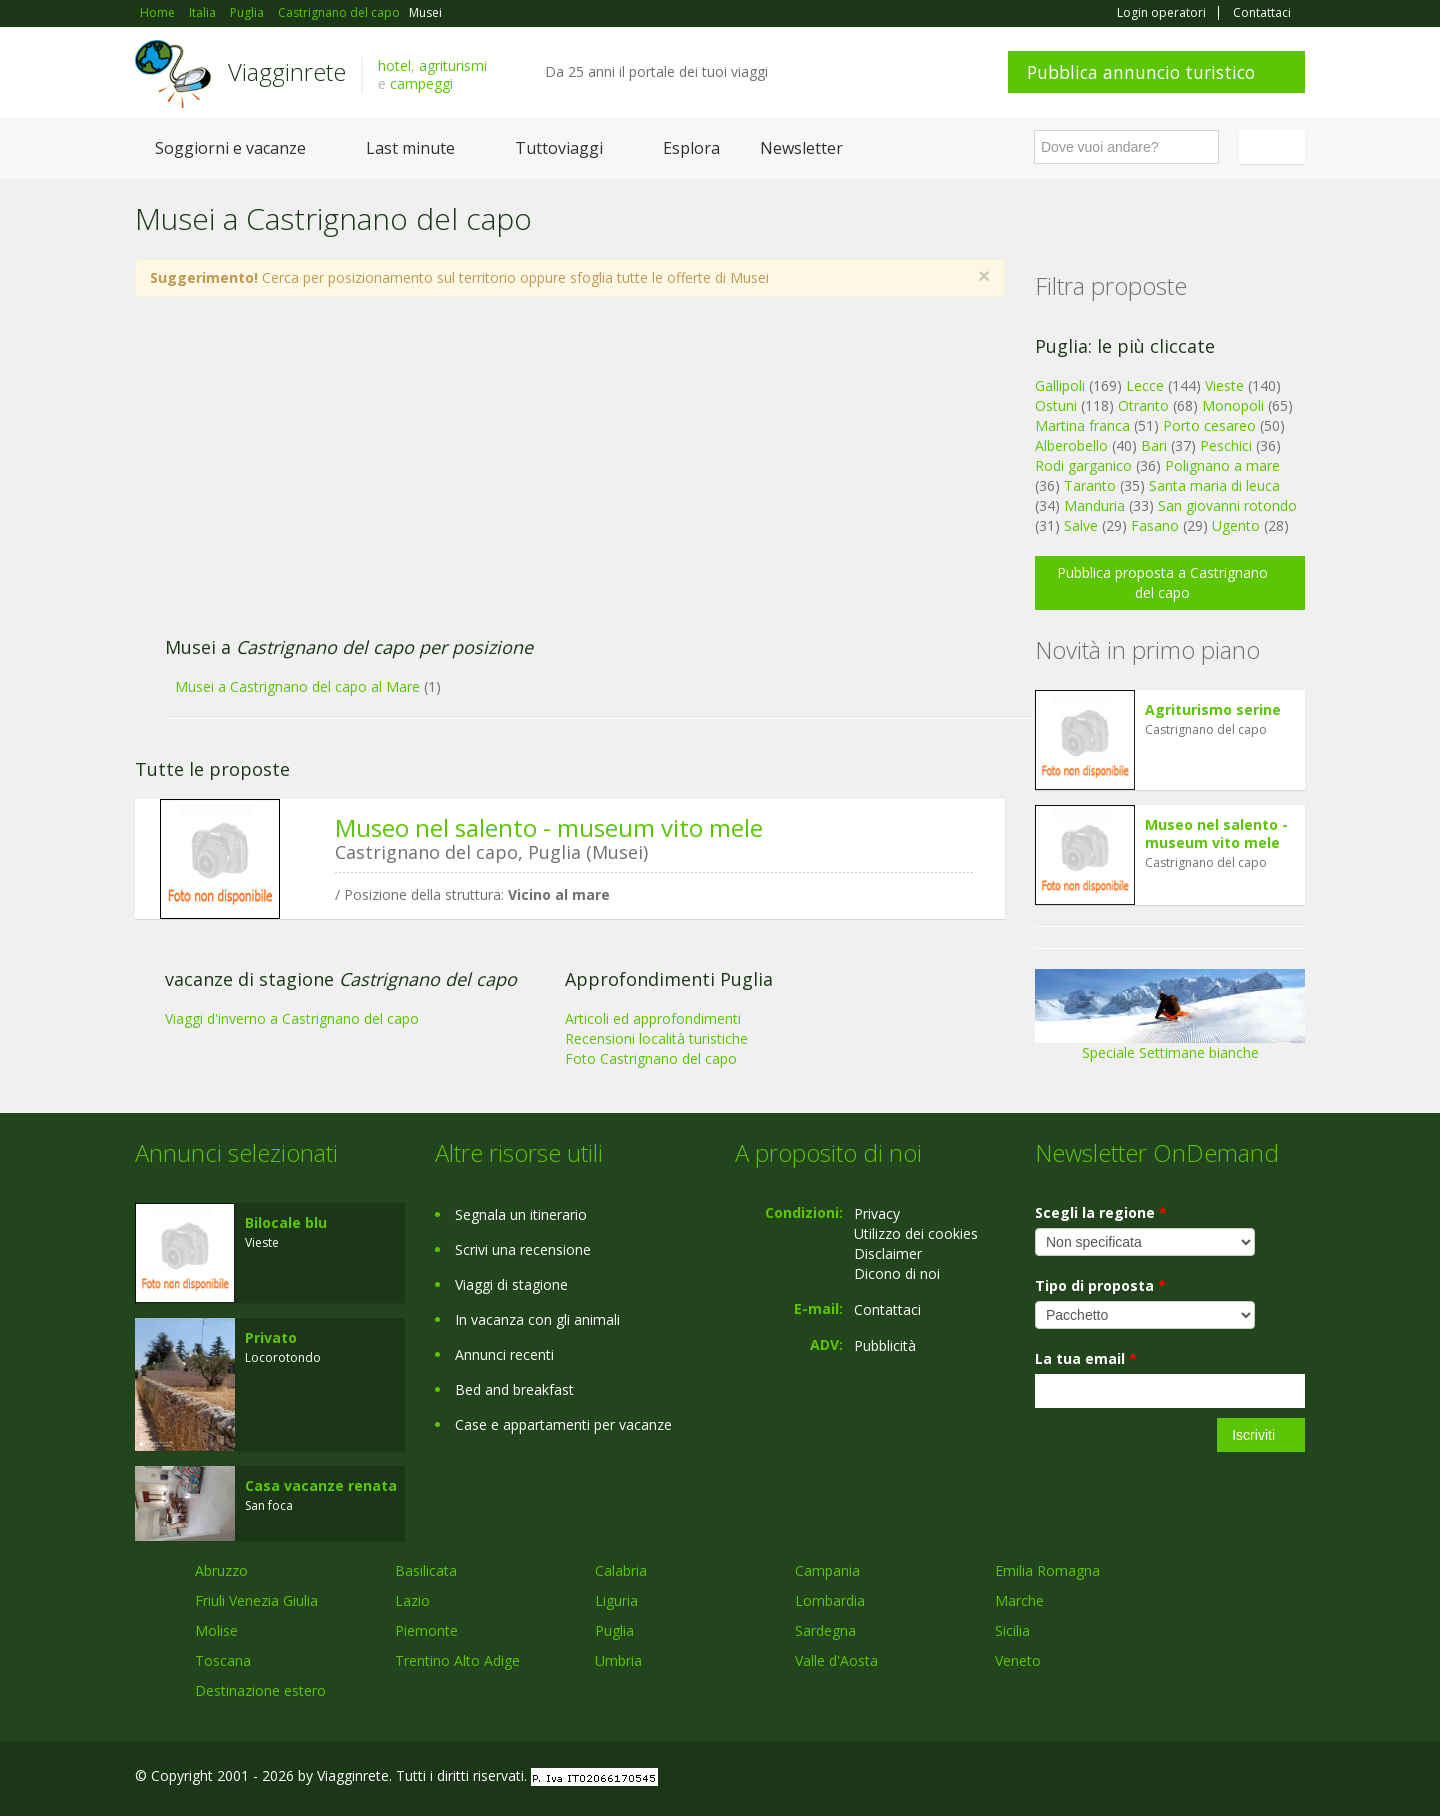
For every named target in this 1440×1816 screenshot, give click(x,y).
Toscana (223, 1660)
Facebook (1154, 1778)
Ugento (1236, 525)
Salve (1081, 525)
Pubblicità (885, 1345)
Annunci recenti (504, 1354)
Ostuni (1056, 405)
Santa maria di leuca (1214, 485)
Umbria (618, 1660)
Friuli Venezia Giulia (256, 1600)
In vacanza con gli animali (537, 1319)
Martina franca (1082, 425)
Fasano (1155, 525)
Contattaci (1262, 13)
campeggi (421, 83)
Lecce (1145, 385)
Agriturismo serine (1213, 709)
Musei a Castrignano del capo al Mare (297, 686)
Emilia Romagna (1047, 1570)
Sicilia (1012, 1630)
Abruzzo (221, 1570)
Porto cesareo (1209, 425)
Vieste (1224, 385)
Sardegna (825, 1630)
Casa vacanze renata (321, 1485)
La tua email (1086, 1358)
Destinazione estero (260, 1690)
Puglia (614, 1630)
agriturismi (453, 65)
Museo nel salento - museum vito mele (549, 827)
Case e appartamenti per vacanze (563, 1424)
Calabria (621, 1570)
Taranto (1090, 485)
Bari (1154, 445)
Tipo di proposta (1100, 1285)
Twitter (1247, 1778)
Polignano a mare (1222, 465)
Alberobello (1071, 445)
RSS (1294, 1778)
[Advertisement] (550, 477)
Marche (1019, 1600)
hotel (394, 65)
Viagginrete (287, 71)
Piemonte (426, 1630)
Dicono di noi (897, 1273)
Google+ (1197, 1778)
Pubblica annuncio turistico (1141, 72)
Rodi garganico (1083, 465)
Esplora (691, 148)
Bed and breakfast (514, 1389)
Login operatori (1161, 13)
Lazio (412, 1600)
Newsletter (801, 148)
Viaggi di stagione (511, 1284)
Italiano (1275, 147)
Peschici (1226, 445)
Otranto (1143, 405)
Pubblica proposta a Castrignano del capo (1162, 582)
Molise (216, 1630)
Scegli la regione (1101, 1212)
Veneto (1018, 1660)
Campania (827, 1570)
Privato (271, 1337)
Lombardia (830, 1600)
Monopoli (1233, 405)
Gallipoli (1060, 385)
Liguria (616, 1600)
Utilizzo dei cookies (916, 1233)
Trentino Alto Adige (457, 1660)
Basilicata (426, 1570)
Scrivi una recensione (523, 1249)
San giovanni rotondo (1227, 505)
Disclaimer (888, 1253)
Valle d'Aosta (836, 1660)
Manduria (1094, 505)
